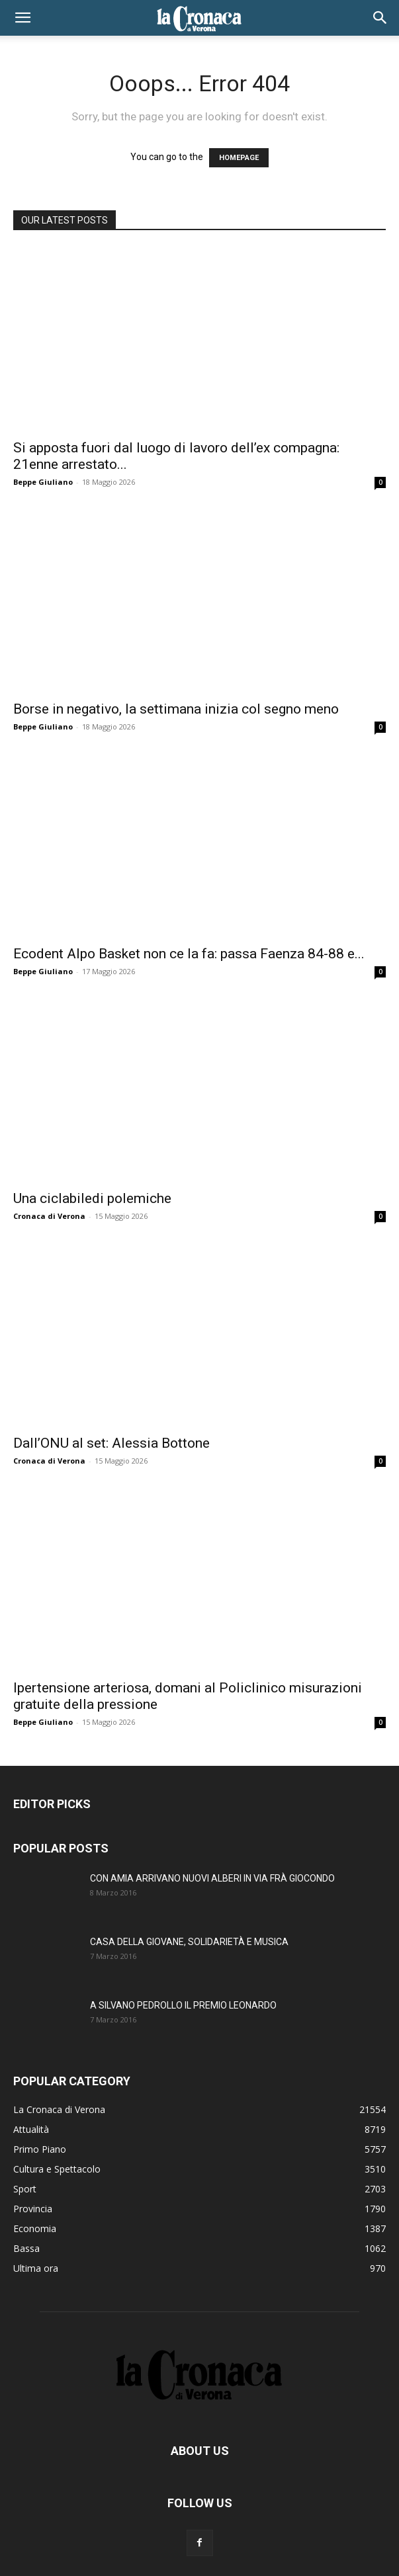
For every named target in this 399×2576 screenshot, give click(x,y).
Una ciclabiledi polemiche (92, 1198)
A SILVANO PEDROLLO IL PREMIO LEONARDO (183, 2005)
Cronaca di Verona (49, 1216)
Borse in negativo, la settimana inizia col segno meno (176, 709)
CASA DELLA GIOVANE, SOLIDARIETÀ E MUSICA (189, 1941)
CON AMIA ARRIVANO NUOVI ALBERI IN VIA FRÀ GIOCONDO (212, 1878)
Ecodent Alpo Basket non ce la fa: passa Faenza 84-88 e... (189, 954)
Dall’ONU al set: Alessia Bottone (111, 1443)
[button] (22, 18)
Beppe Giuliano (43, 482)
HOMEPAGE (239, 157)
